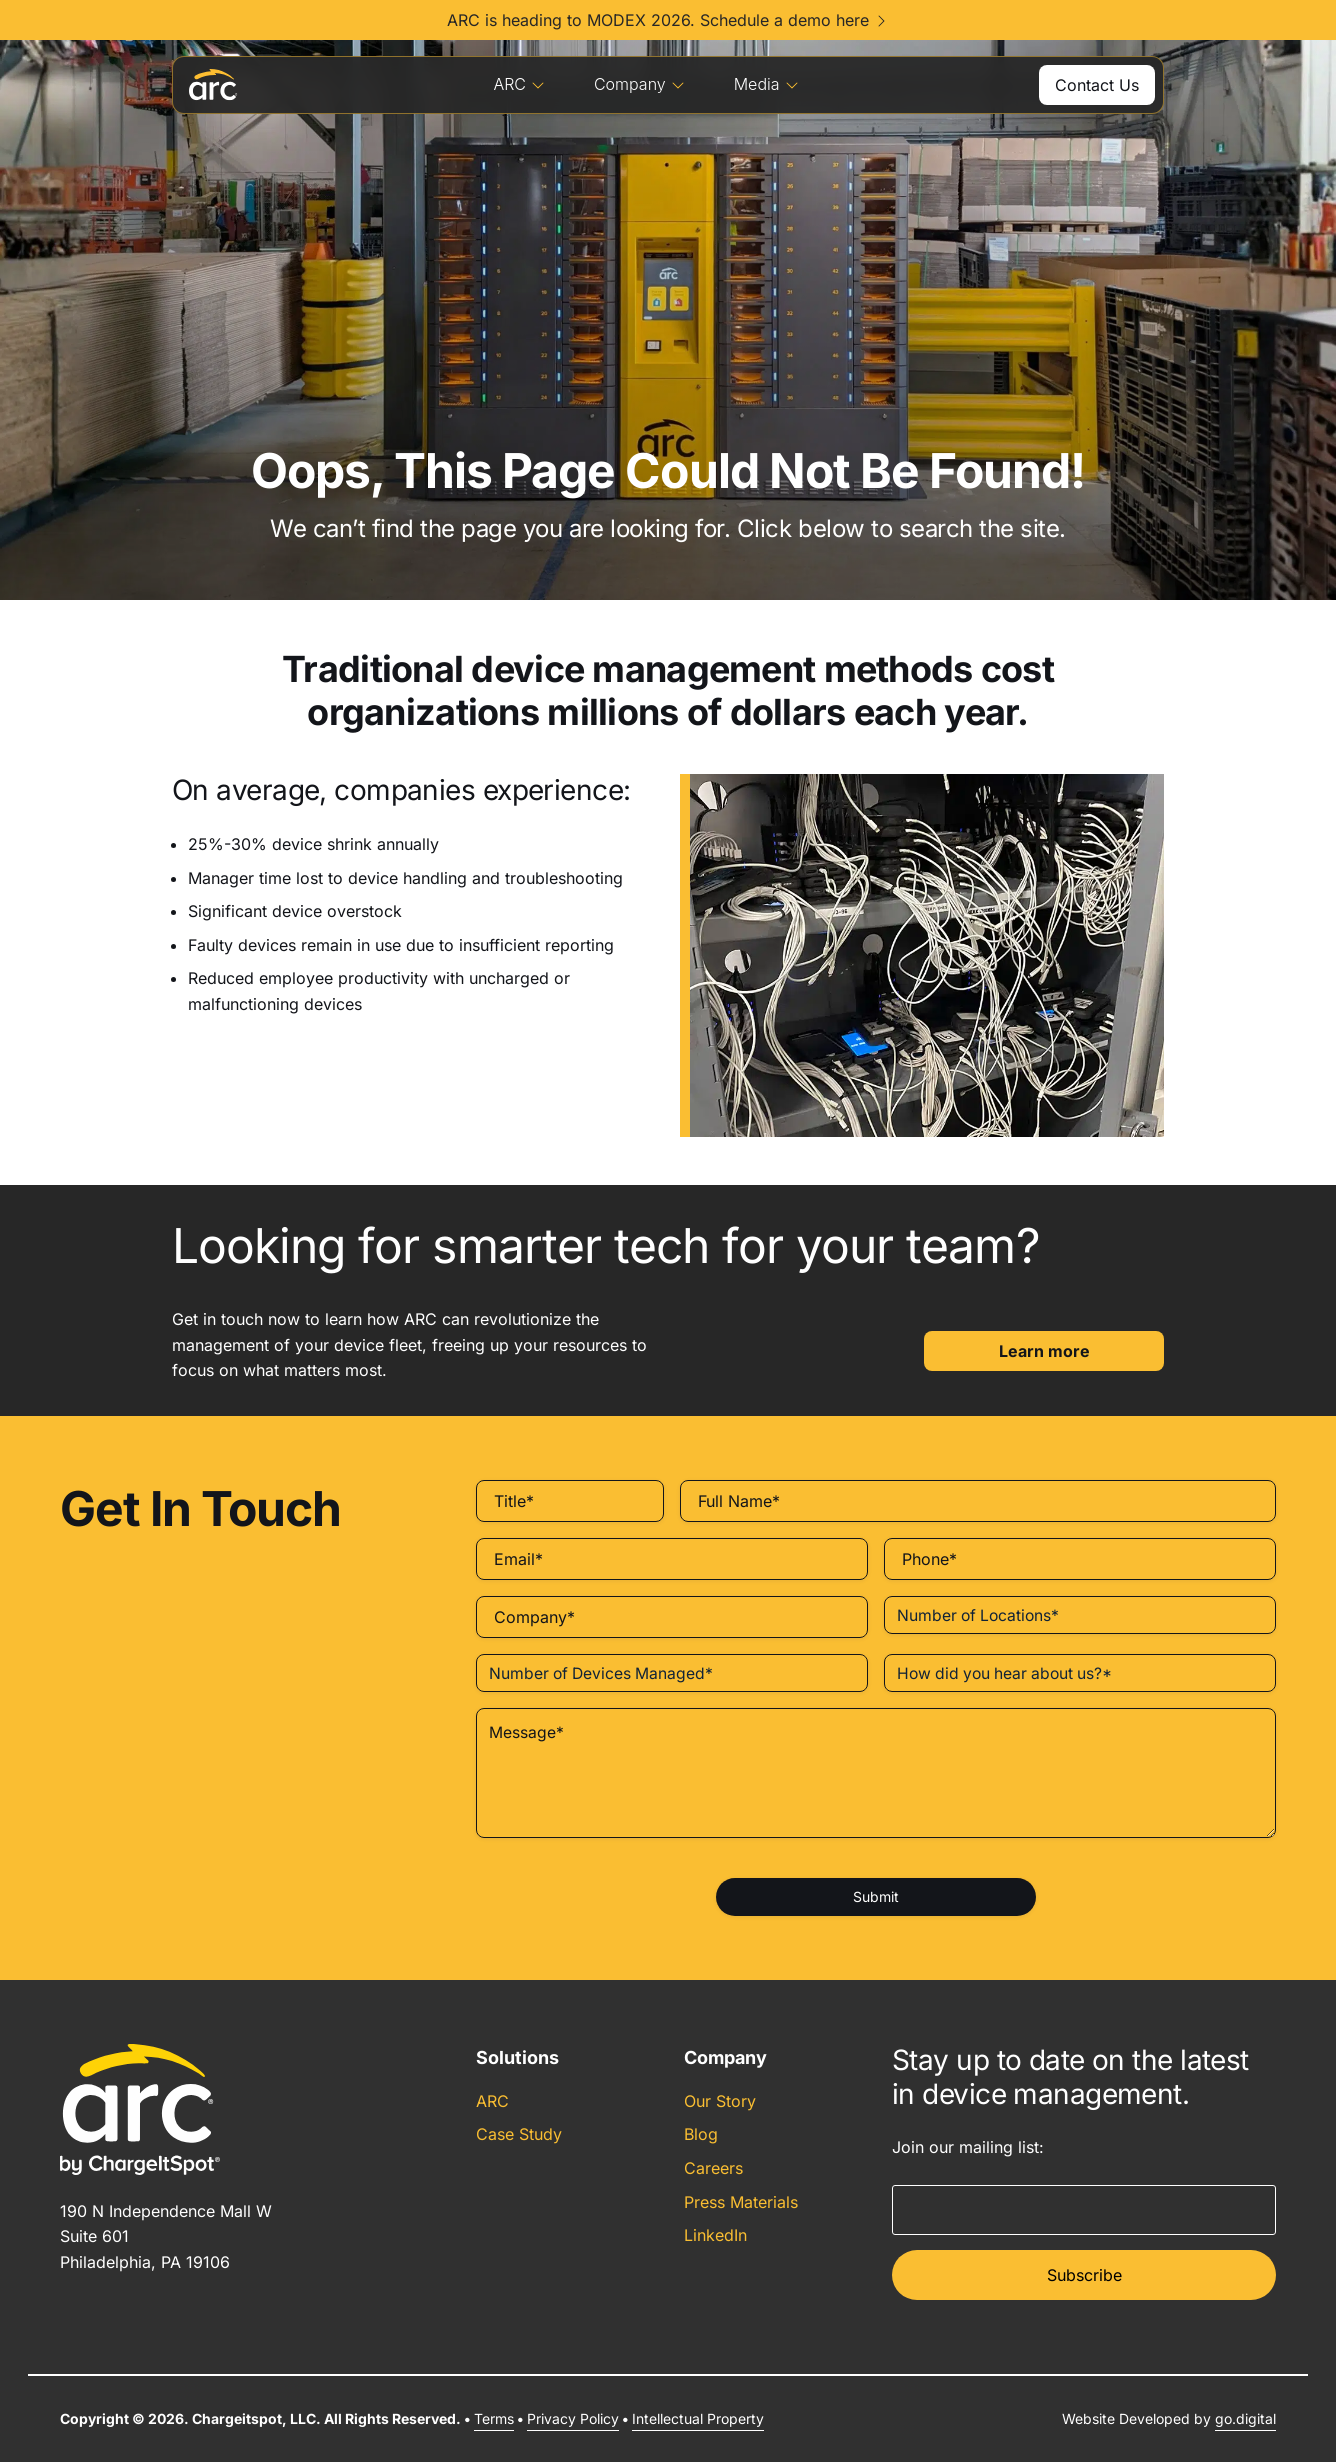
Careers (713, 2168)
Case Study (519, 2134)
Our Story (720, 2101)
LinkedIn (715, 2235)
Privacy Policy (573, 2418)
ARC (519, 84)
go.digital (1245, 2418)
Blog (701, 2134)
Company (640, 84)
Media (767, 84)
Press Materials (741, 2201)
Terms (494, 2418)
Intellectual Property (698, 2418)
